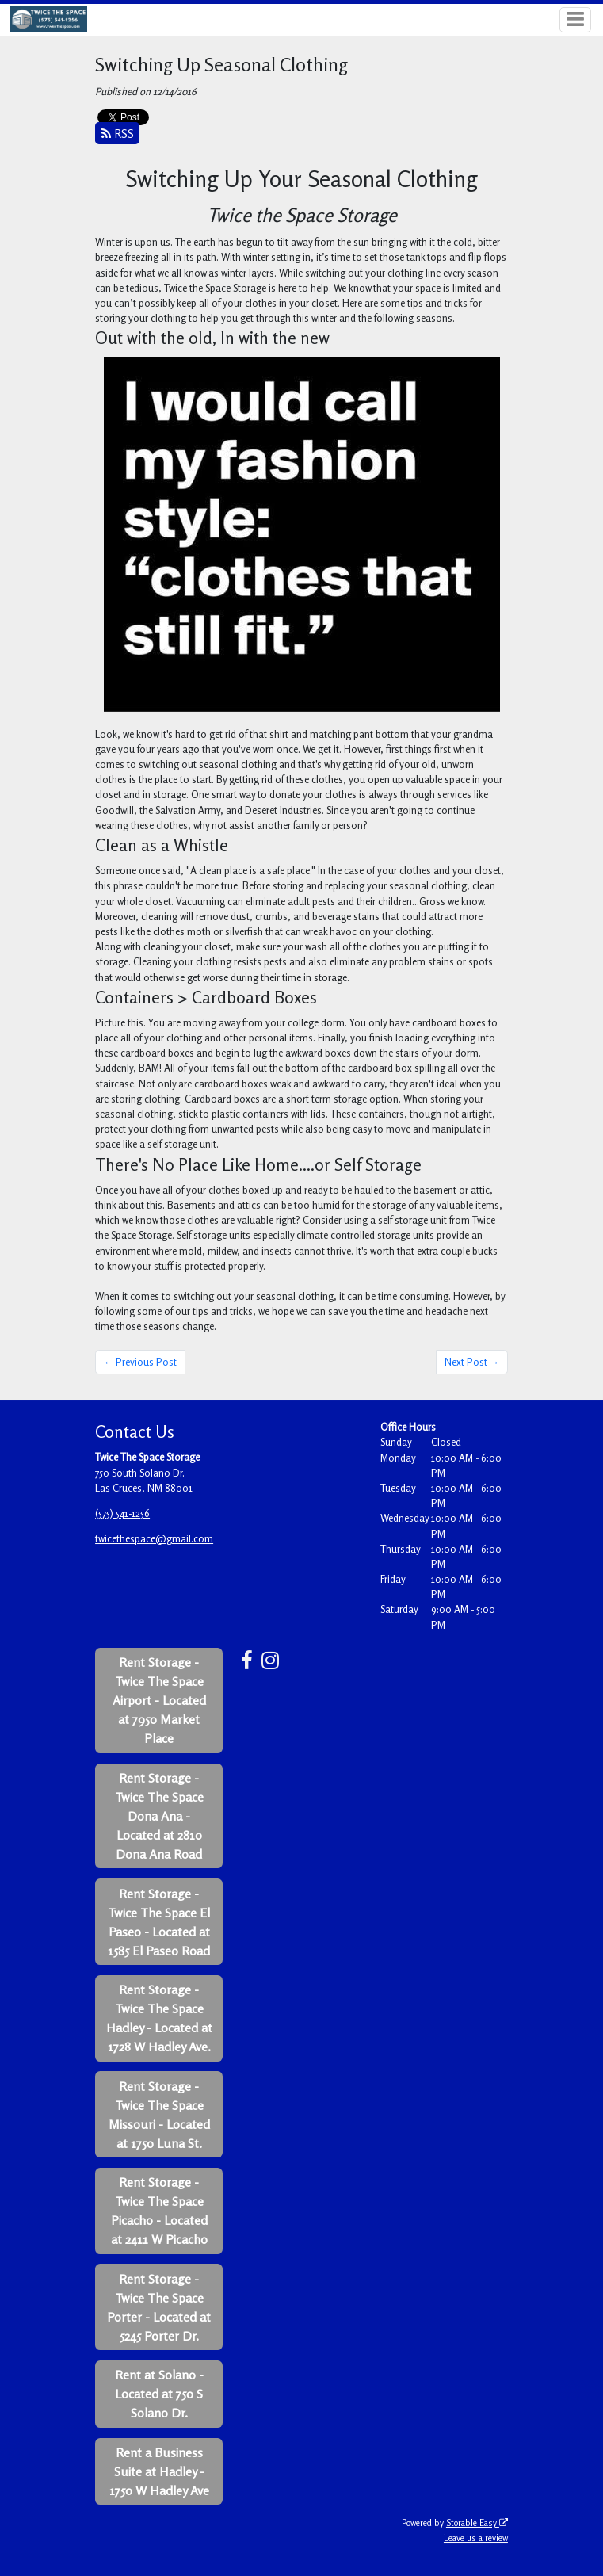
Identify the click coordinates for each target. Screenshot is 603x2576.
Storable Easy (477, 2522)
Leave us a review (476, 2538)
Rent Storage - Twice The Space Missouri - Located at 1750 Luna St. (159, 2114)
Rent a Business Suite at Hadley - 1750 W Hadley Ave (159, 2471)
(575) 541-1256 (122, 1513)
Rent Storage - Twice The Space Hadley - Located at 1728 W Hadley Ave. (159, 2018)
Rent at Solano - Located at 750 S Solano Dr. (159, 2394)
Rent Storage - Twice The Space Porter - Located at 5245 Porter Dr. (159, 2307)
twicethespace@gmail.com (154, 1538)
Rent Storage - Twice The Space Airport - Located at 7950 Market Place (159, 1700)
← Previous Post (140, 1361)
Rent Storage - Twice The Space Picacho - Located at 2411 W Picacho (159, 2210)
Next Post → (472, 1361)
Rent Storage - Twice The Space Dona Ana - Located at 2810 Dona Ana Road (159, 1816)
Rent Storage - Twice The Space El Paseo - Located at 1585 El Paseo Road (159, 1922)
